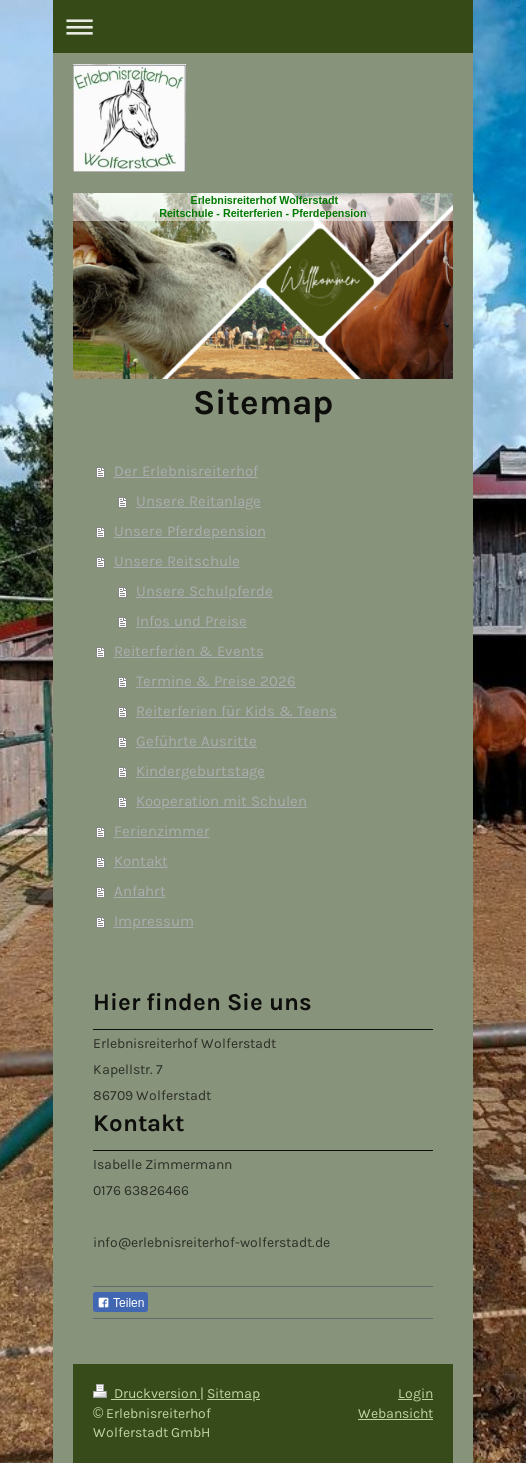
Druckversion (146, 1393)
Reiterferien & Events (189, 651)
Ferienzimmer (162, 831)
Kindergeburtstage (200, 771)
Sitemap (233, 1393)
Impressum (154, 921)
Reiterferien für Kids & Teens (236, 711)
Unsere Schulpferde (204, 591)
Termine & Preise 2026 (216, 681)
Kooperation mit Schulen (221, 801)
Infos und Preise (191, 621)
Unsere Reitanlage (198, 501)
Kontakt (141, 861)
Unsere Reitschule (177, 561)
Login (415, 1393)
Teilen (120, 1303)
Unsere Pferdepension (190, 531)
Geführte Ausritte (196, 741)
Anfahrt (140, 891)
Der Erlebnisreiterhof (186, 471)
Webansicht (395, 1413)
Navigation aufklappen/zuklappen (263, 26)
